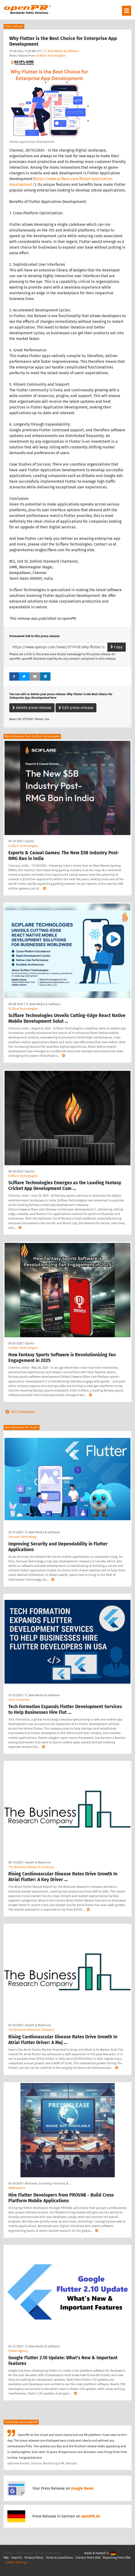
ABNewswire (16, 2188)
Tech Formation (19, 1699)
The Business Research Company (31, 1867)
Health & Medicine (38, 1862)
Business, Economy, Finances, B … (48, 2183)
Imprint (16, 2557)
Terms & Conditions (59, 2557)
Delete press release (31, 707)
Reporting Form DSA (116, 2557)
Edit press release (76, 707)
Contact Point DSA (87, 2557)
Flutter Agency (18, 2351)
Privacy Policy (34, 2557)
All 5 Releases (19, 1412)
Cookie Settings (16, 2562)
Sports (29, 841)
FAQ (6, 2557)
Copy (116, 647)
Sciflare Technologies (51, 55)
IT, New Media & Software (61, 51)
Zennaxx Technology (22, 1537)
